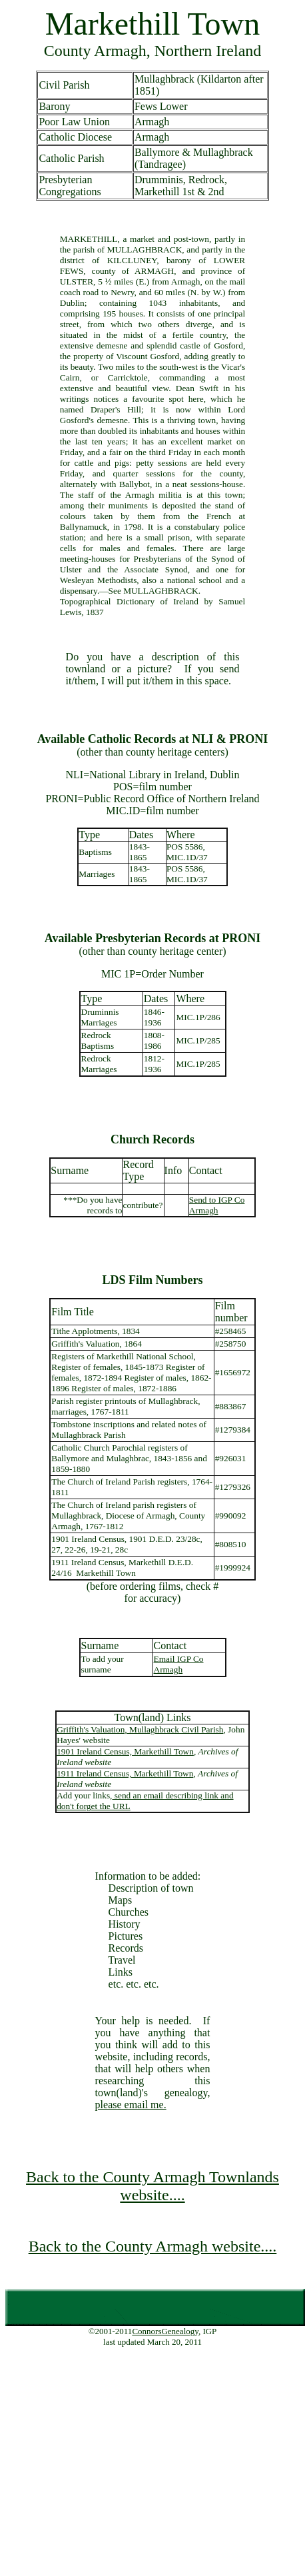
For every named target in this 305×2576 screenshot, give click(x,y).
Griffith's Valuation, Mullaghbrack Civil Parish (140, 1729)
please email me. (130, 2104)
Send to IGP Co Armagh (217, 1205)
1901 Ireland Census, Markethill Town (125, 1751)
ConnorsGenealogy (165, 2331)
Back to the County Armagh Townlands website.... (152, 2186)
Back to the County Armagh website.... (153, 2246)
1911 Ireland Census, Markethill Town (125, 1773)
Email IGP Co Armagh (179, 1664)
